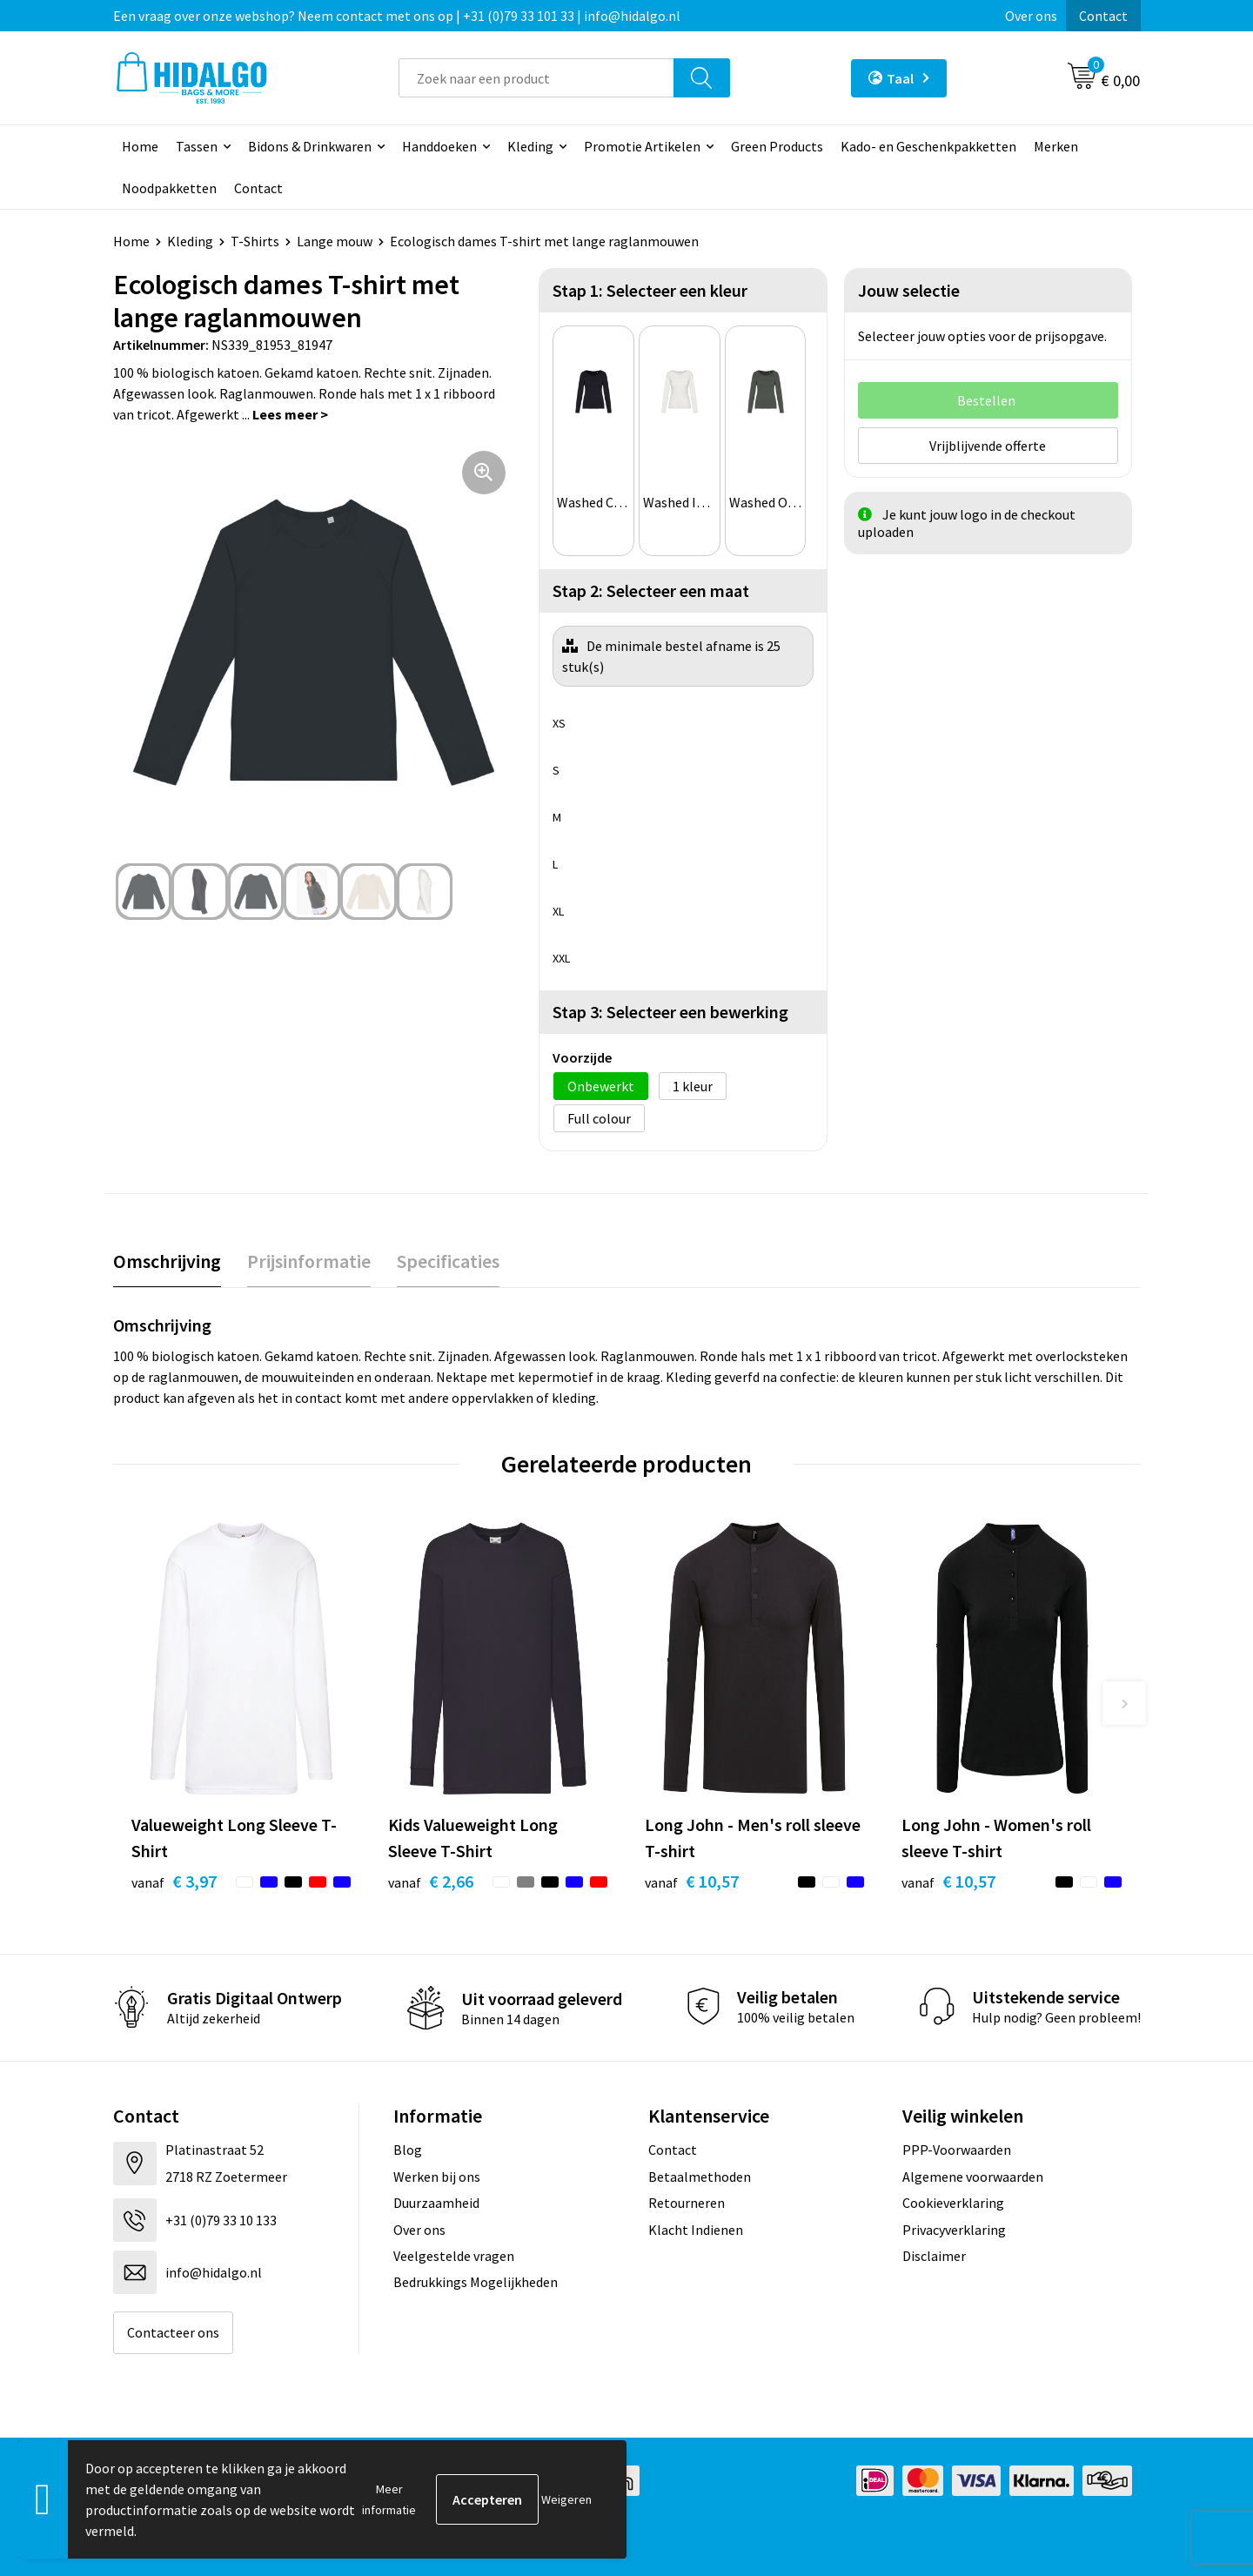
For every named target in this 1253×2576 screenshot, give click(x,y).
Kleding (530, 146)
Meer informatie (389, 2499)
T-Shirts (255, 241)
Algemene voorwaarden (972, 2176)
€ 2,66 (430, 1881)
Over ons (1031, 15)
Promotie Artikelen (642, 146)
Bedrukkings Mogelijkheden (475, 2282)
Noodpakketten (169, 188)
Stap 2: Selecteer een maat (651, 590)
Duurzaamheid (436, 2202)
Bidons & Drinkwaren (310, 146)
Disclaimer (934, 2255)
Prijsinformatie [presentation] (309, 1261)
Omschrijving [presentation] (167, 1261)
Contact (1103, 15)
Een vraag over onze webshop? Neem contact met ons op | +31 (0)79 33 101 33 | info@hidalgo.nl (396, 15)
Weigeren (566, 2499)
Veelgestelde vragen (453, 2255)
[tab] (167, 1261)
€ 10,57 (692, 1881)
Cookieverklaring (953, 2202)
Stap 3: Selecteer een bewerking (670, 1012)
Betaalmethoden (699, 2176)
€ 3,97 (174, 1881)
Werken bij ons (436, 2176)
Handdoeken (439, 146)
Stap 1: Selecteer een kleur (650, 290)
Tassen (197, 146)
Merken (1056, 146)
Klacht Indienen (695, 2229)
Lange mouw (334, 241)
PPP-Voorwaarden (956, 2149)
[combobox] (536, 77)
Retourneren (686, 2202)
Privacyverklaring (954, 2229)
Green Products (777, 146)
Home (140, 146)
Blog (407, 2149)
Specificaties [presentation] (448, 1261)
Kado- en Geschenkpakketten (928, 146)
